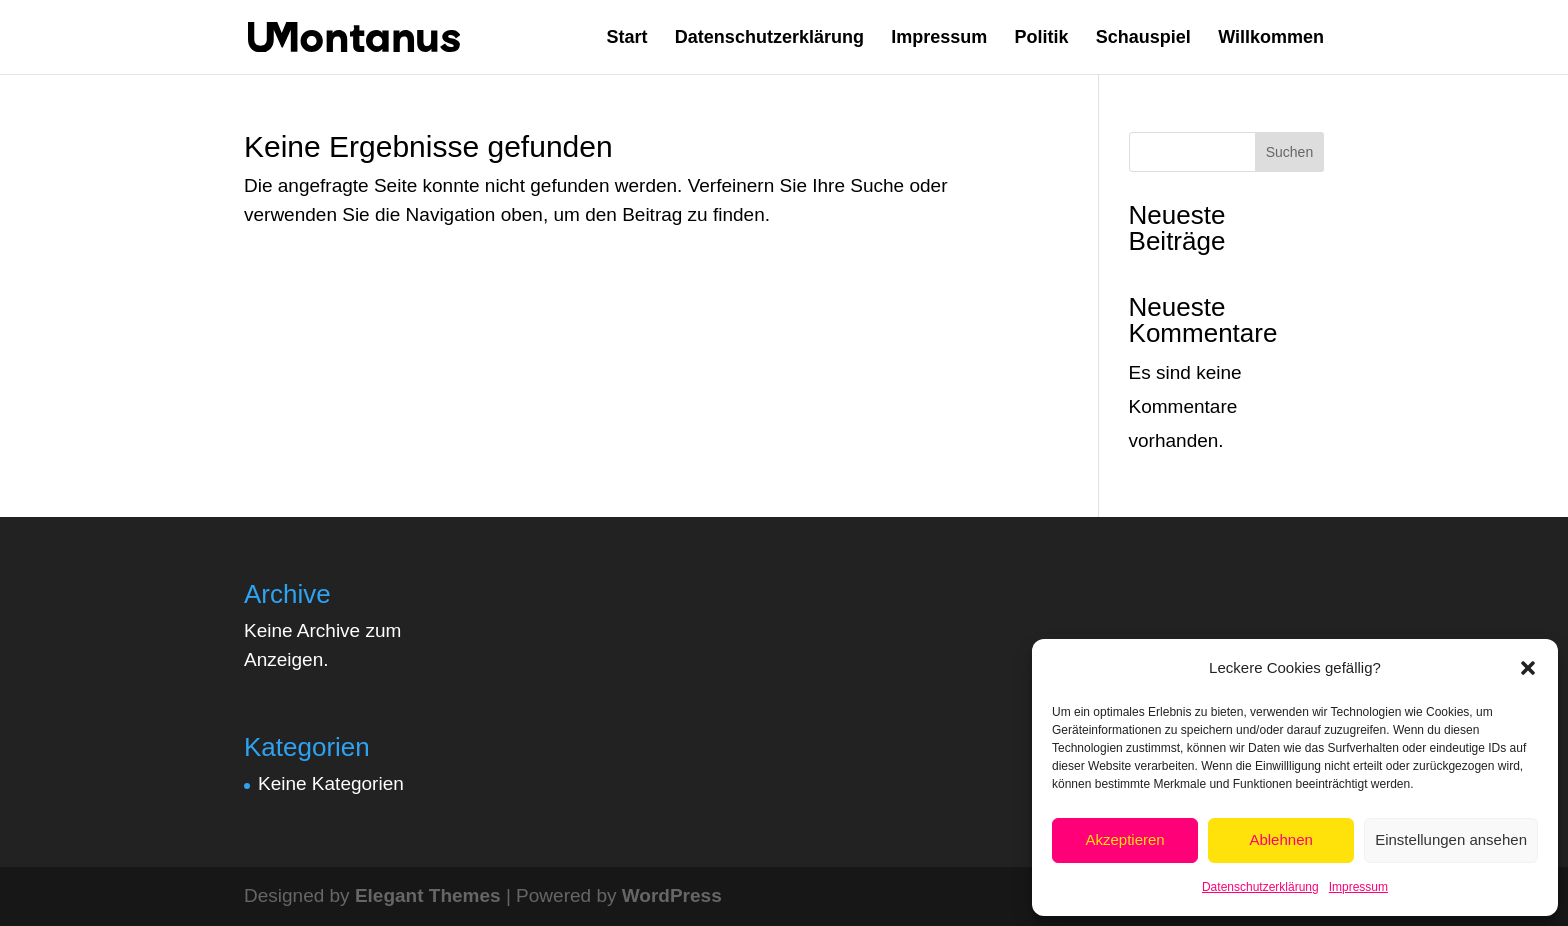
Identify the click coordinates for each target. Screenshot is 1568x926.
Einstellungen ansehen (1451, 839)
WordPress (672, 895)
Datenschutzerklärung (1260, 887)
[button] (1528, 668)
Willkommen (1271, 38)
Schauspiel (1143, 38)
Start (627, 38)
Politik (1042, 38)
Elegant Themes (428, 895)
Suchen (1289, 152)
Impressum (1358, 887)
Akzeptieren (1124, 839)
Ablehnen (1280, 839)
